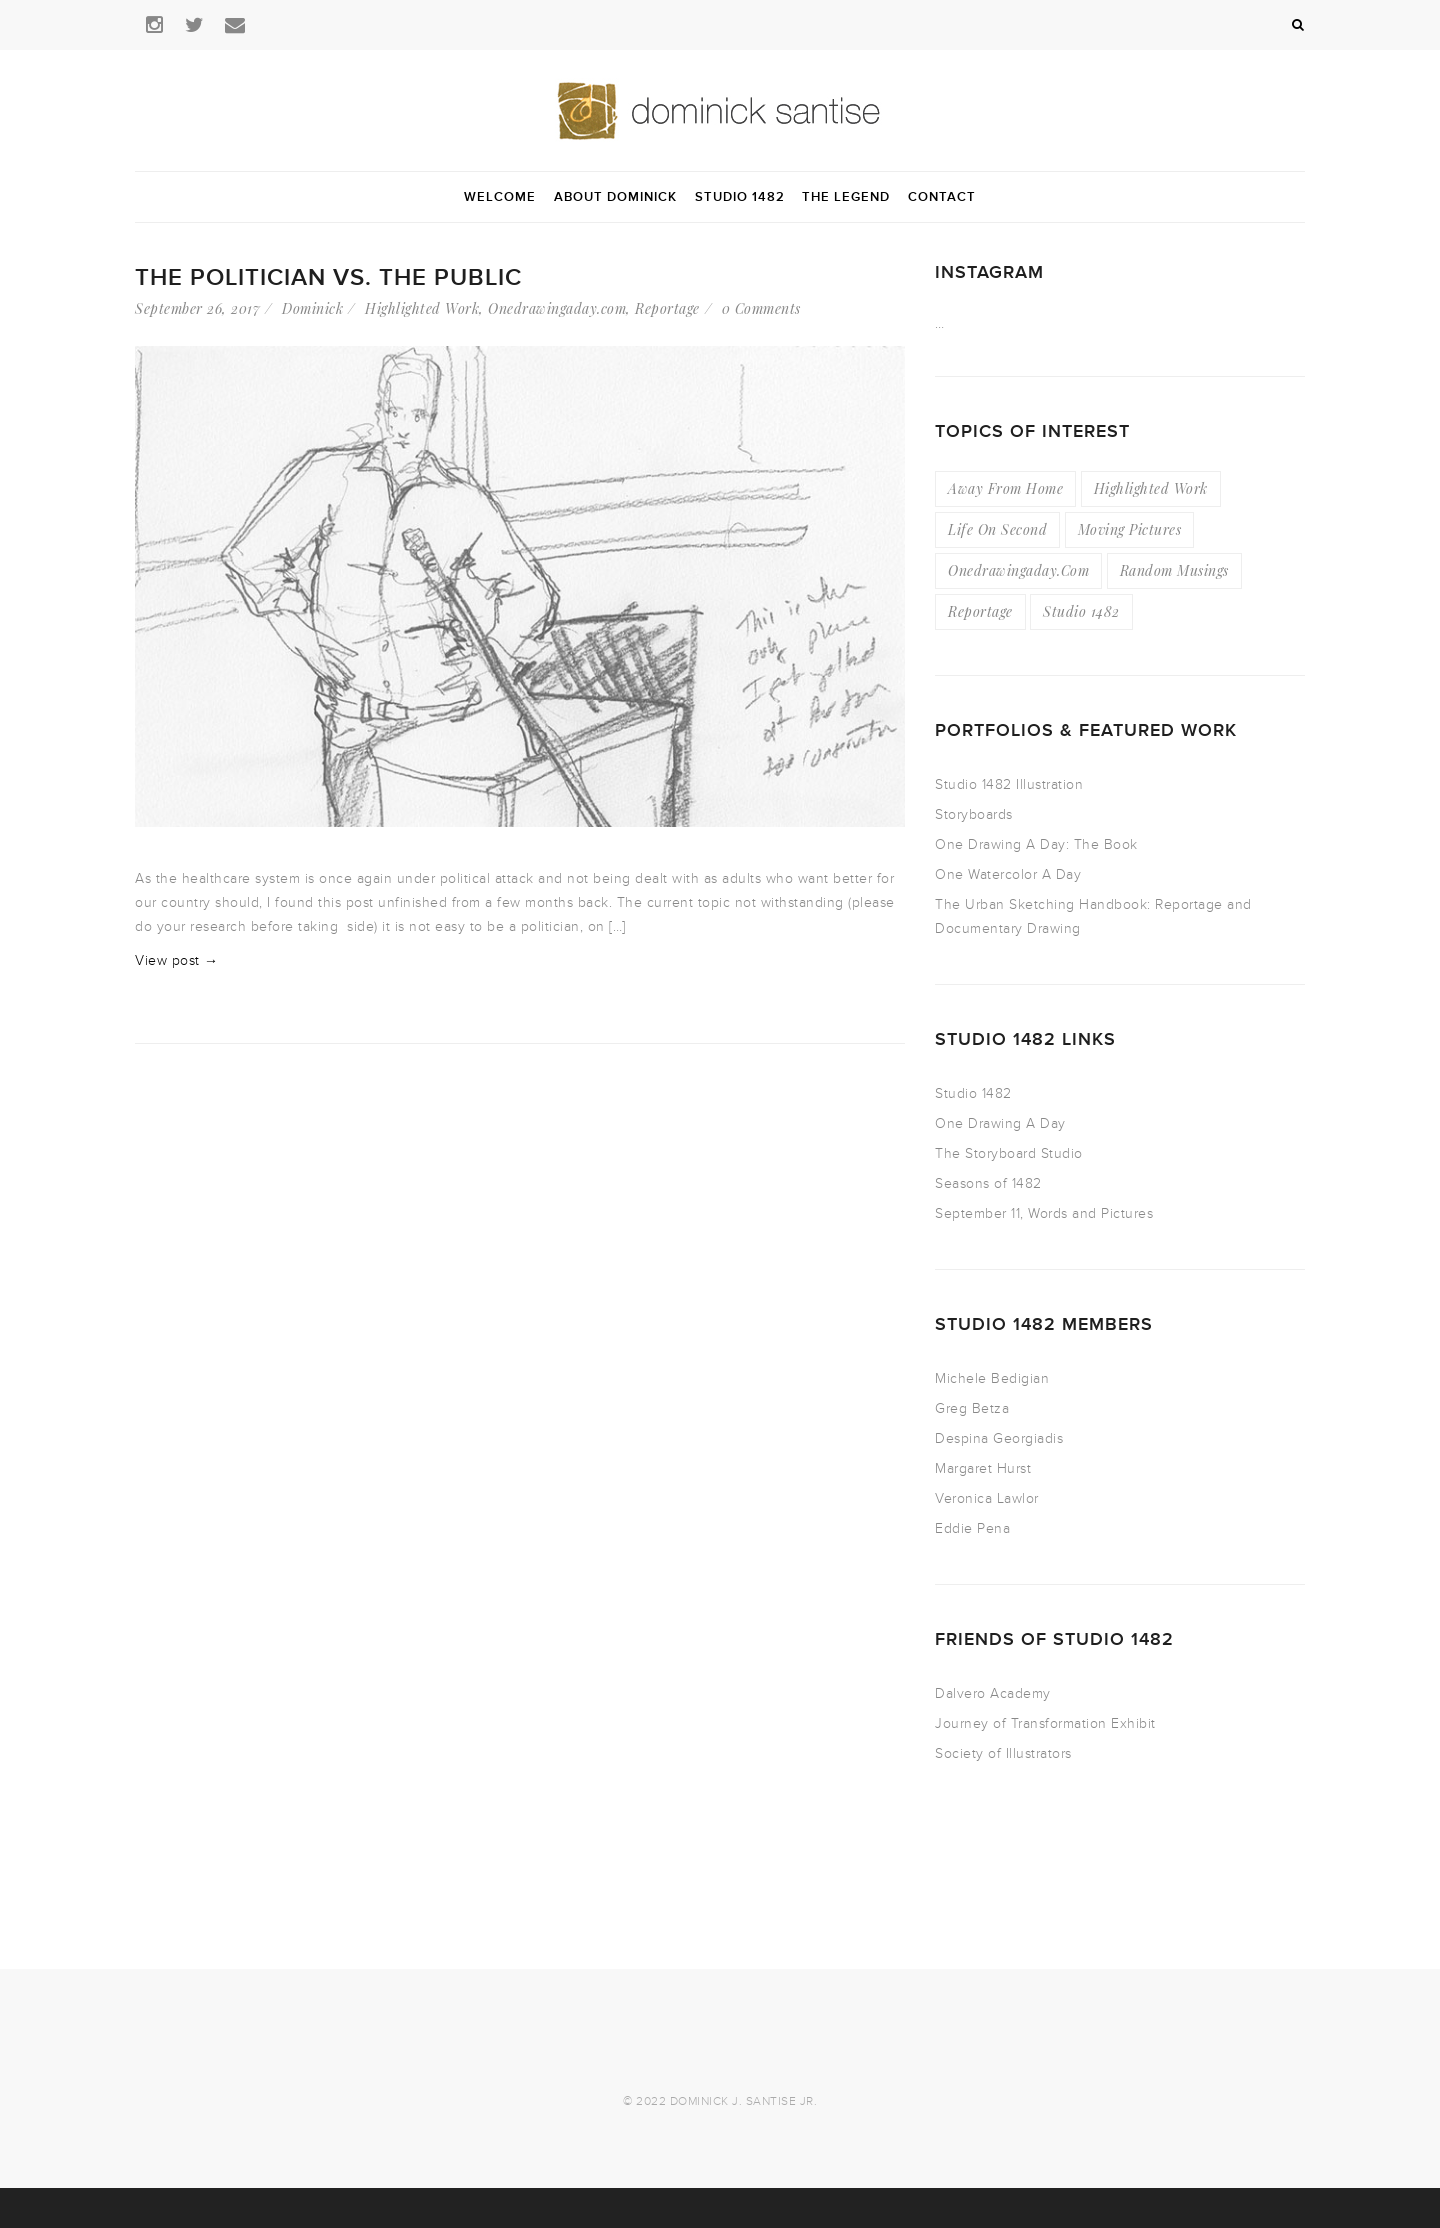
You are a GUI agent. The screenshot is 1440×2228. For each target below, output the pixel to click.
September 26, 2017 (197, 308)
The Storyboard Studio (1009, 1153)
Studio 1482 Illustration (1009, 784)
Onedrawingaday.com (557, 308)
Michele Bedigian (992, 1378)
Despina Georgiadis (999, 1438)
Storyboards (974, 814)
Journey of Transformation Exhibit (1045, 1723)
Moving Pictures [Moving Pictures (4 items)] (1130, 529)
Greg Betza (972, 1408)
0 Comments (761, 308)
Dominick (312, 308)
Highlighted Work (422, 308)
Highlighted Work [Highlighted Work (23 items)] (1151, 488)
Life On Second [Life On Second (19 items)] (997, 529)
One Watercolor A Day (1008, 874)
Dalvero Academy (993, 1693)
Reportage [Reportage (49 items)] (980, 611)
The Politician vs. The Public (328, 277)
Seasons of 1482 (988, 1183)
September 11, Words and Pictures (1044, 1213)
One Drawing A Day (1000, 1123)
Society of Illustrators (1003, 1753)
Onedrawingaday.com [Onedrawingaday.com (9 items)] (1018, 570)
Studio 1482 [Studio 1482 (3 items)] (1081, 611)
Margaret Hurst (983, 1468)
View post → (177, 960)
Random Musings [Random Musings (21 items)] (1174, 570)
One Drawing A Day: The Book (1036, 844)
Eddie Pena (972, 1528)
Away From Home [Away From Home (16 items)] (1005, 488)
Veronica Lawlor (987, 1498)
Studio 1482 (973, 1093)
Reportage (667, 308)
